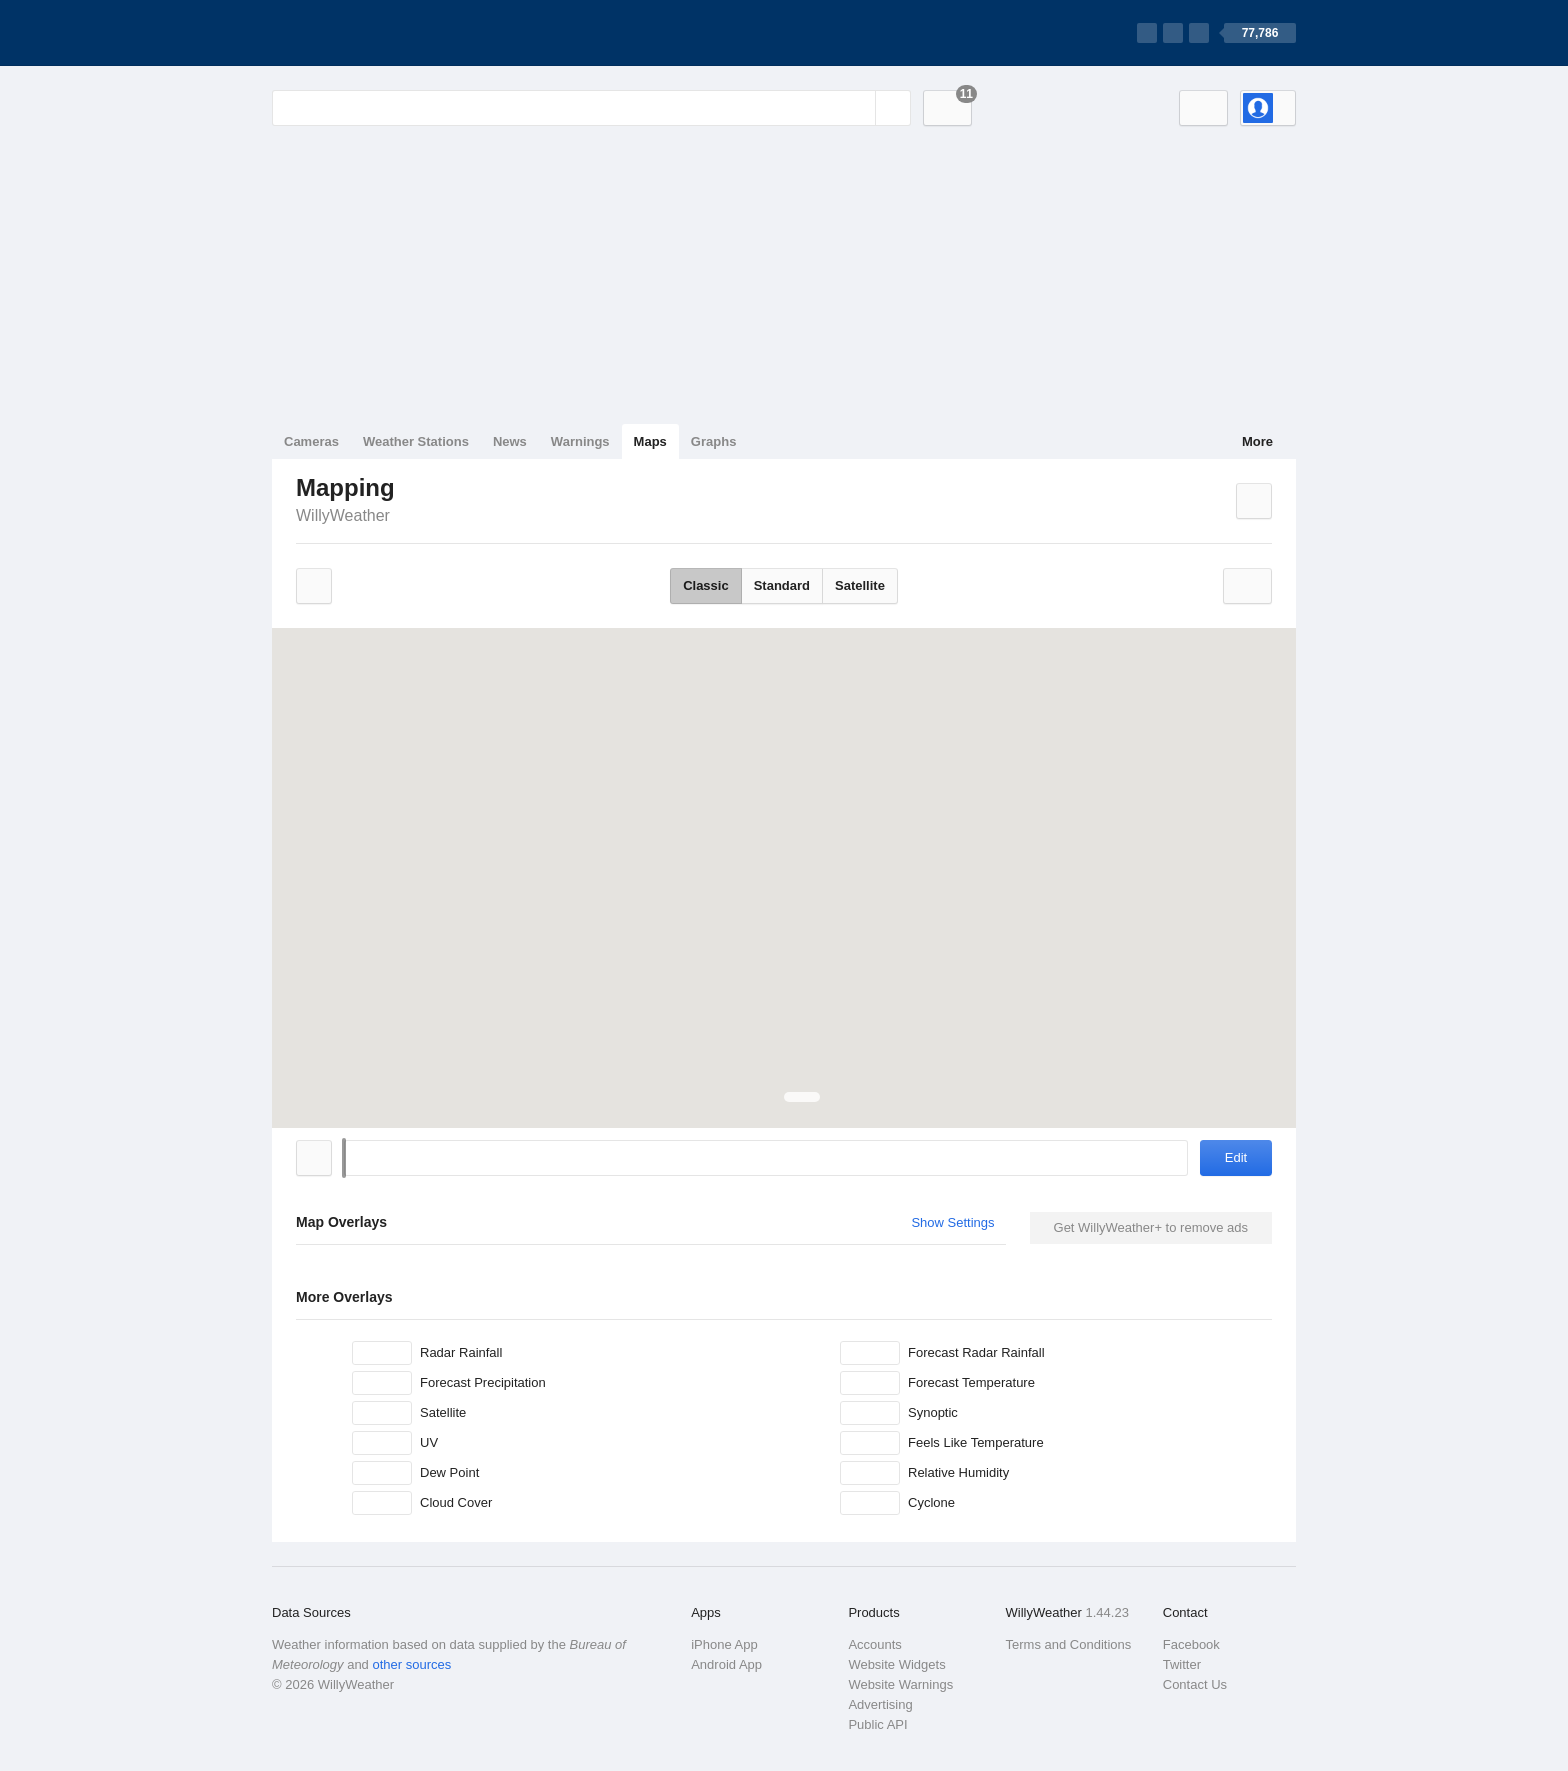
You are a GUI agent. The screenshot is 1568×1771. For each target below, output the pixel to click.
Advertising (880, 1704)
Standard (782, 585)
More (1257, 441)
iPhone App (724, 1644)
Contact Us (1195, 1684)
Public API (877, 1724)
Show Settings (952, 1222)
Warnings (580, 441)
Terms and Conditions (1069, 1644)
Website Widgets (896, 1664)
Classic (706, 585)
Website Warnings (900, 1684)
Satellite (860, 585)
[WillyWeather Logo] (366, 33)
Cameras (311, 441)
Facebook (1191, 1644)
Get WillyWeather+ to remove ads (1151, 1227)
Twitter (1182, 1664)
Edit (1236, 1157)
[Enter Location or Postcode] (591, 108)
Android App (726, 1664)
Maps (650, 441)
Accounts (874, 1644)
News (510, 441)
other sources (411, 1664)
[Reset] (858, 108)
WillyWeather (343, 515)
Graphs (714, 441)
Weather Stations (416, 441)
